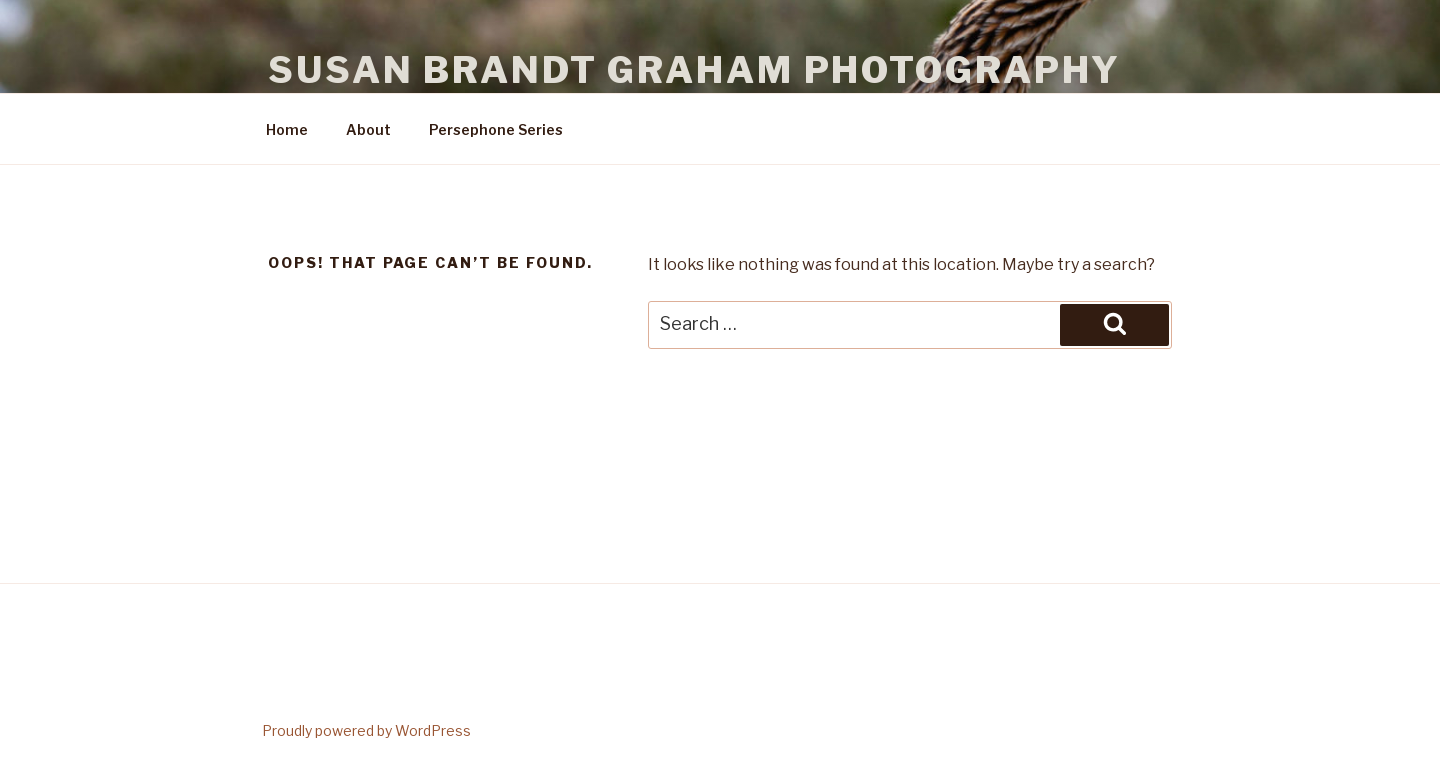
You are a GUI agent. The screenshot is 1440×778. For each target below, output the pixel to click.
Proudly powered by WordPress (366, 730)
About (368, 129)
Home (287, 129)
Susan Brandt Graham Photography (694, 70)
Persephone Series (496, 129)
